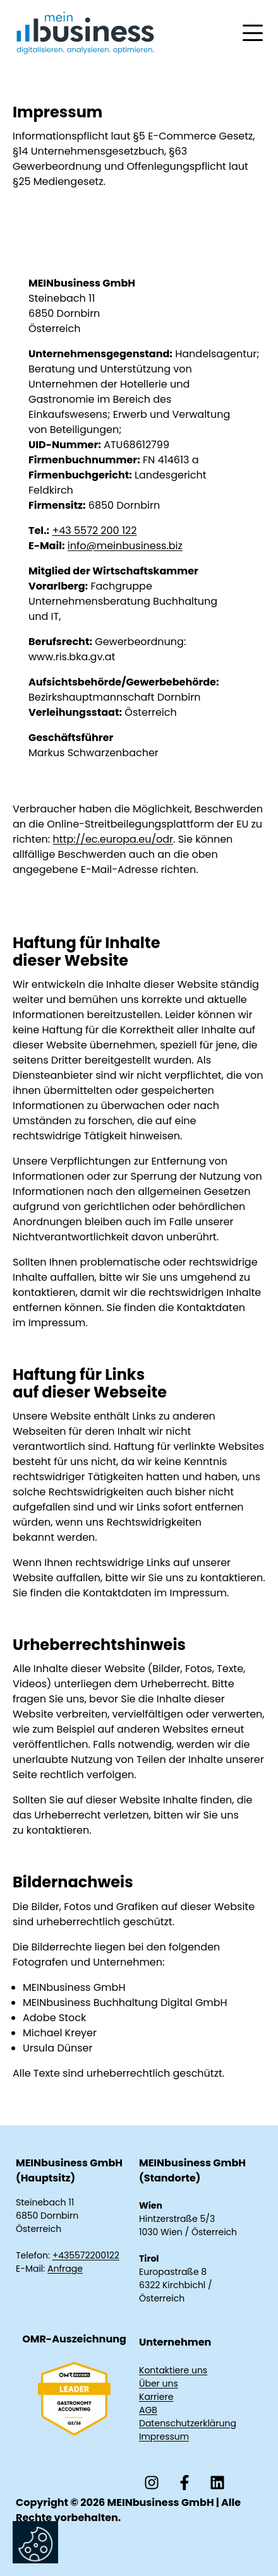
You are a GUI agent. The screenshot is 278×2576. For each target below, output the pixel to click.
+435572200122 (85, 2255)
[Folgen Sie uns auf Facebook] (184, 2482)
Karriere (156, 2396)
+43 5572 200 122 (94, 530)
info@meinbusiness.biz (125, 545)
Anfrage (65, 2268)
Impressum (164, 2436)
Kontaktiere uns (173, 2370)
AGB (148, 2410)
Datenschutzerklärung (187, 2423)
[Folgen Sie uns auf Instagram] (151, 2482)
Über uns (158, 2383)
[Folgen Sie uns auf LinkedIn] (217, 2482)
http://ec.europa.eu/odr (113, 839)
